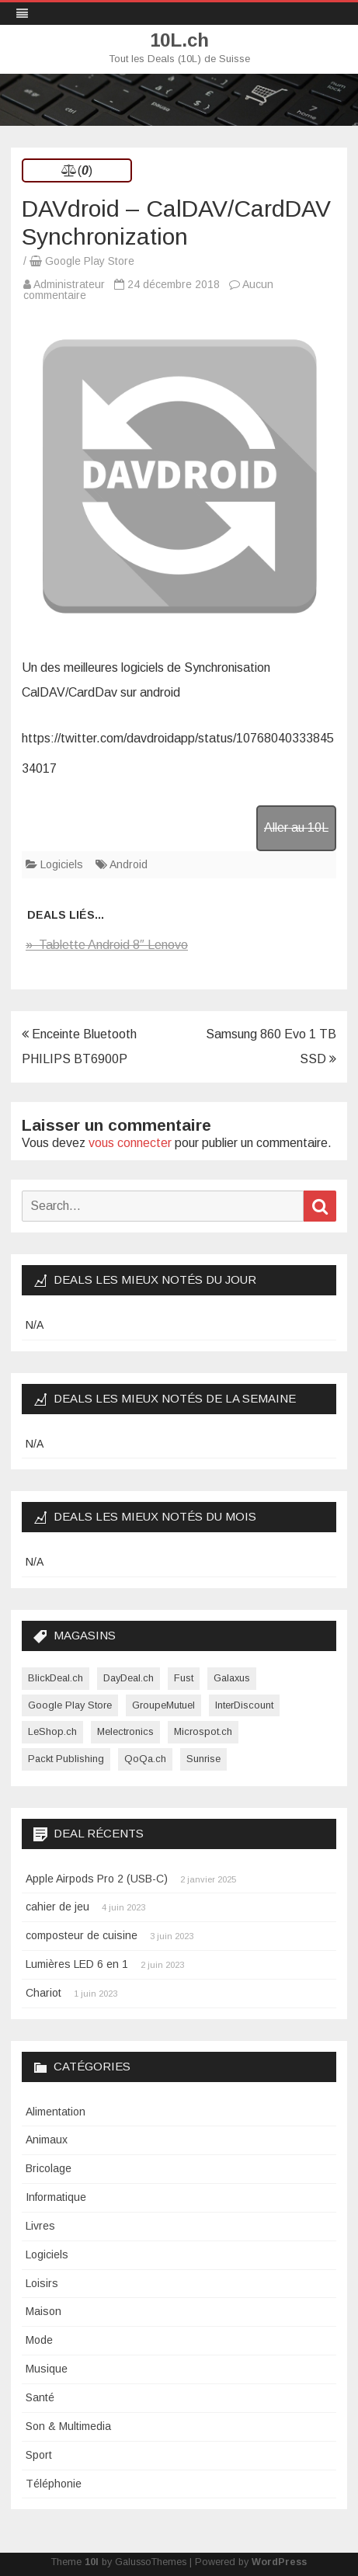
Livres (40, 2226)
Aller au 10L (296, 827)
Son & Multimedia (68, 2426)
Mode (39, 2340)
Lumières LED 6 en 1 (77, 1964)
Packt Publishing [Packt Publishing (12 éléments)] (66, 1758)
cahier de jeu (57, 1906)
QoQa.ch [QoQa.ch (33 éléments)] (145, 1758)
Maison (43, 2311)
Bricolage (48, 2168)
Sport (39, 2455)
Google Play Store (89, 261)
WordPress (279, 2562)
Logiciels (61, 864)
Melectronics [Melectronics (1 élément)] (125, 1731)
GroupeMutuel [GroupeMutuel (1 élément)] (163, 1705)
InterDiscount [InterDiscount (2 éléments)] (244, 1705)
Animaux (47, 2139)
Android (128, 864)
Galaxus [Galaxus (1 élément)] (232, 1678)
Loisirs (42, 2283)
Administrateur (69, 284)
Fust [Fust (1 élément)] (183, 1678)
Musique (47, 2368)
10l (92, 2562)
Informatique (56, 2197)
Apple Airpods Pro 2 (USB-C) (97, 1878)
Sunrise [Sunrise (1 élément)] (203, 1758)
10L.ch (179, 40)
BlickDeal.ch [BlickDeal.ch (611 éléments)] (55, 1678)
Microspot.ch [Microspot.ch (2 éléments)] (203, 1731)
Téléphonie (54, 2483)
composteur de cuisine (81, 1935)
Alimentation (55, 2111)
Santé (40, 2397)
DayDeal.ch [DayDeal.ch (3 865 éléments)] (128, 1678)
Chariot (43, 1993)
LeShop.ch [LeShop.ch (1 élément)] (52, 1731)
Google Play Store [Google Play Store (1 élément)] (70, 1705)
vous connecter (130, 1142)
